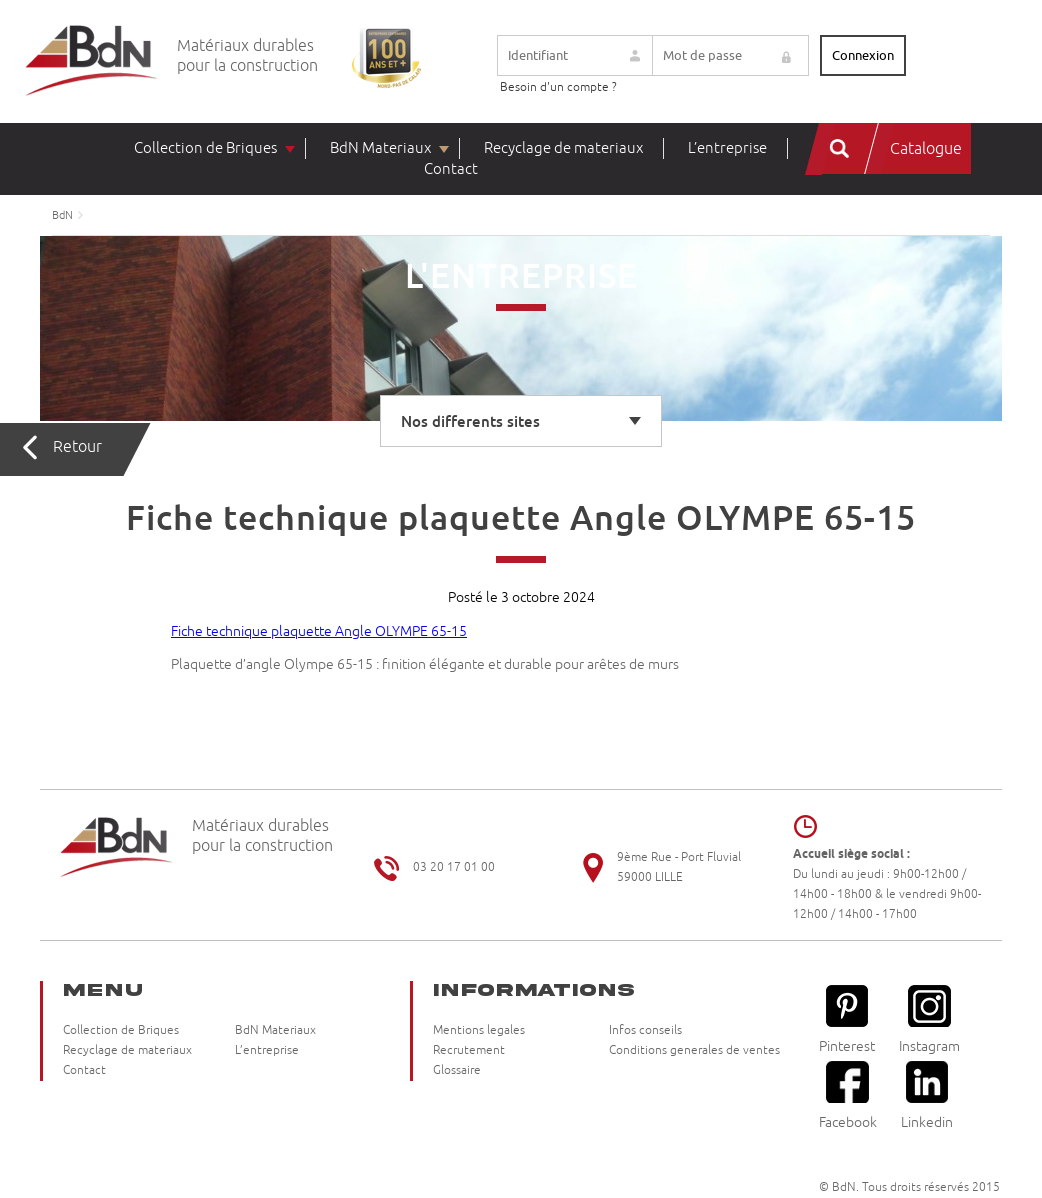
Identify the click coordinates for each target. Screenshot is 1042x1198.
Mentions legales (479, 1030)
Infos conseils (645, 1030)
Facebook (848, 1095)
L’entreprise (727, 148)
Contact (451, 169)
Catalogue (926, 149)
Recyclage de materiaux (563, 148)
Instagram (929, 1019)
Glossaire (457, 1070)
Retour (77, 447)
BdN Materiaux (380, 148)
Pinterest (847, 1019)
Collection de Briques (205, 148)
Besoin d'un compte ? (558, 87)
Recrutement (469, 1050)
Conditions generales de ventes (694, 1050)
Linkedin (927, 1095)
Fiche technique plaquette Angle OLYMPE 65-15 (319, 631)
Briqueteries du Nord (91, 61)
